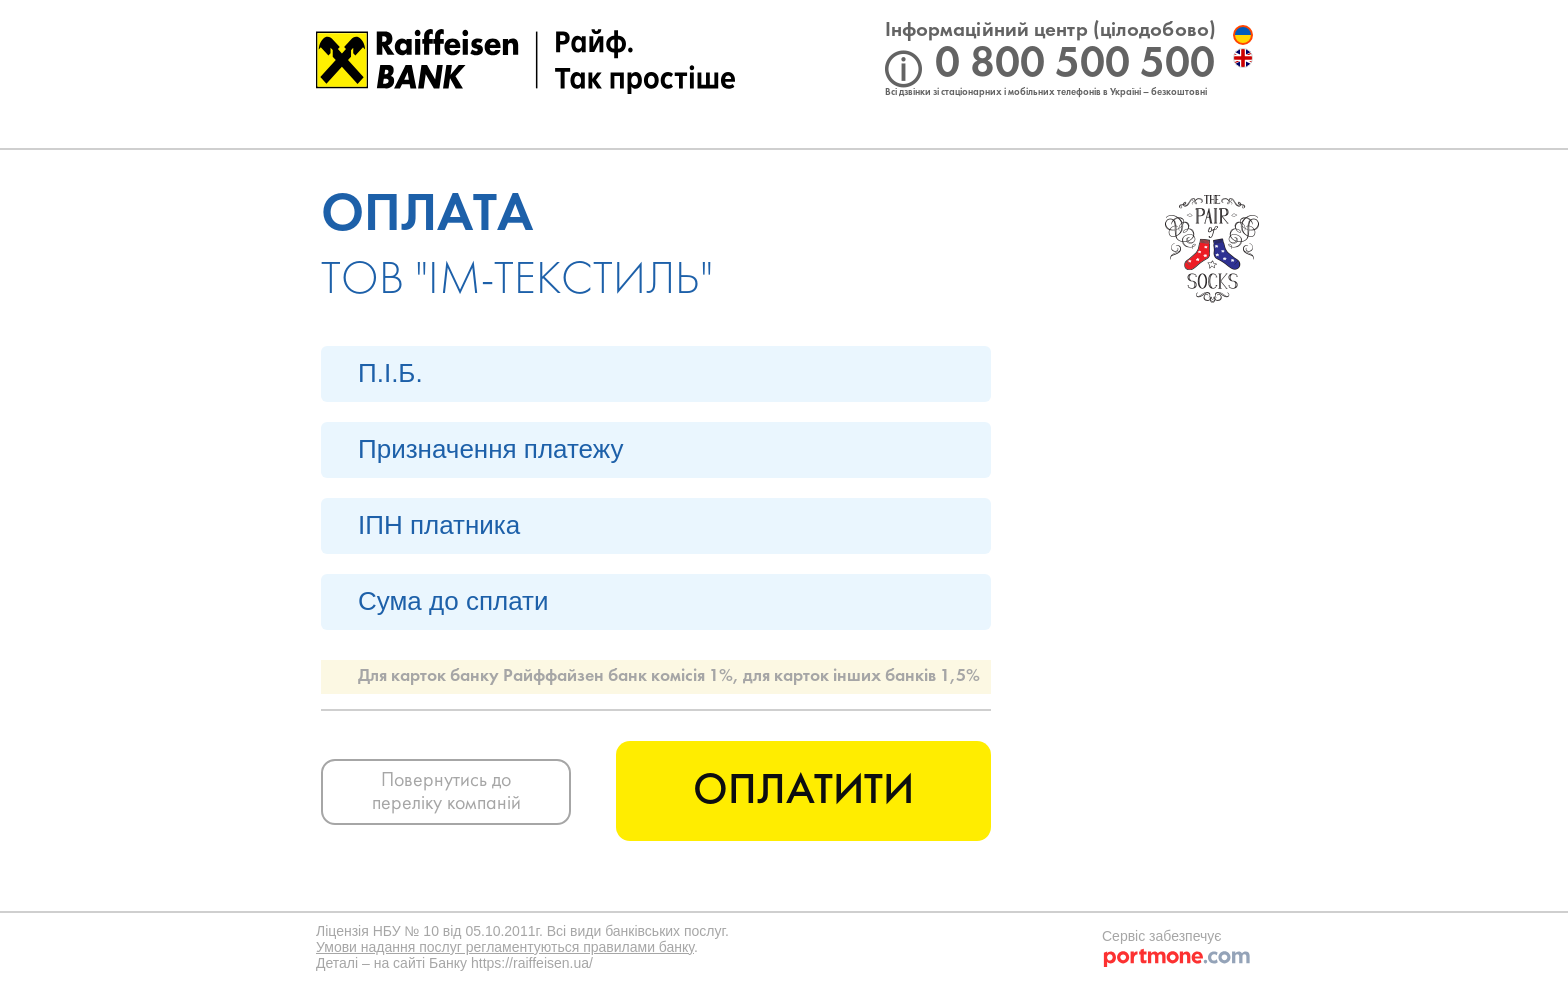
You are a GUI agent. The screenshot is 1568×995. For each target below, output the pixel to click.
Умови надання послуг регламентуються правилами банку (505, 947)
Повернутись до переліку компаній (446, 792)
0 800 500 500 (1075, 64)
